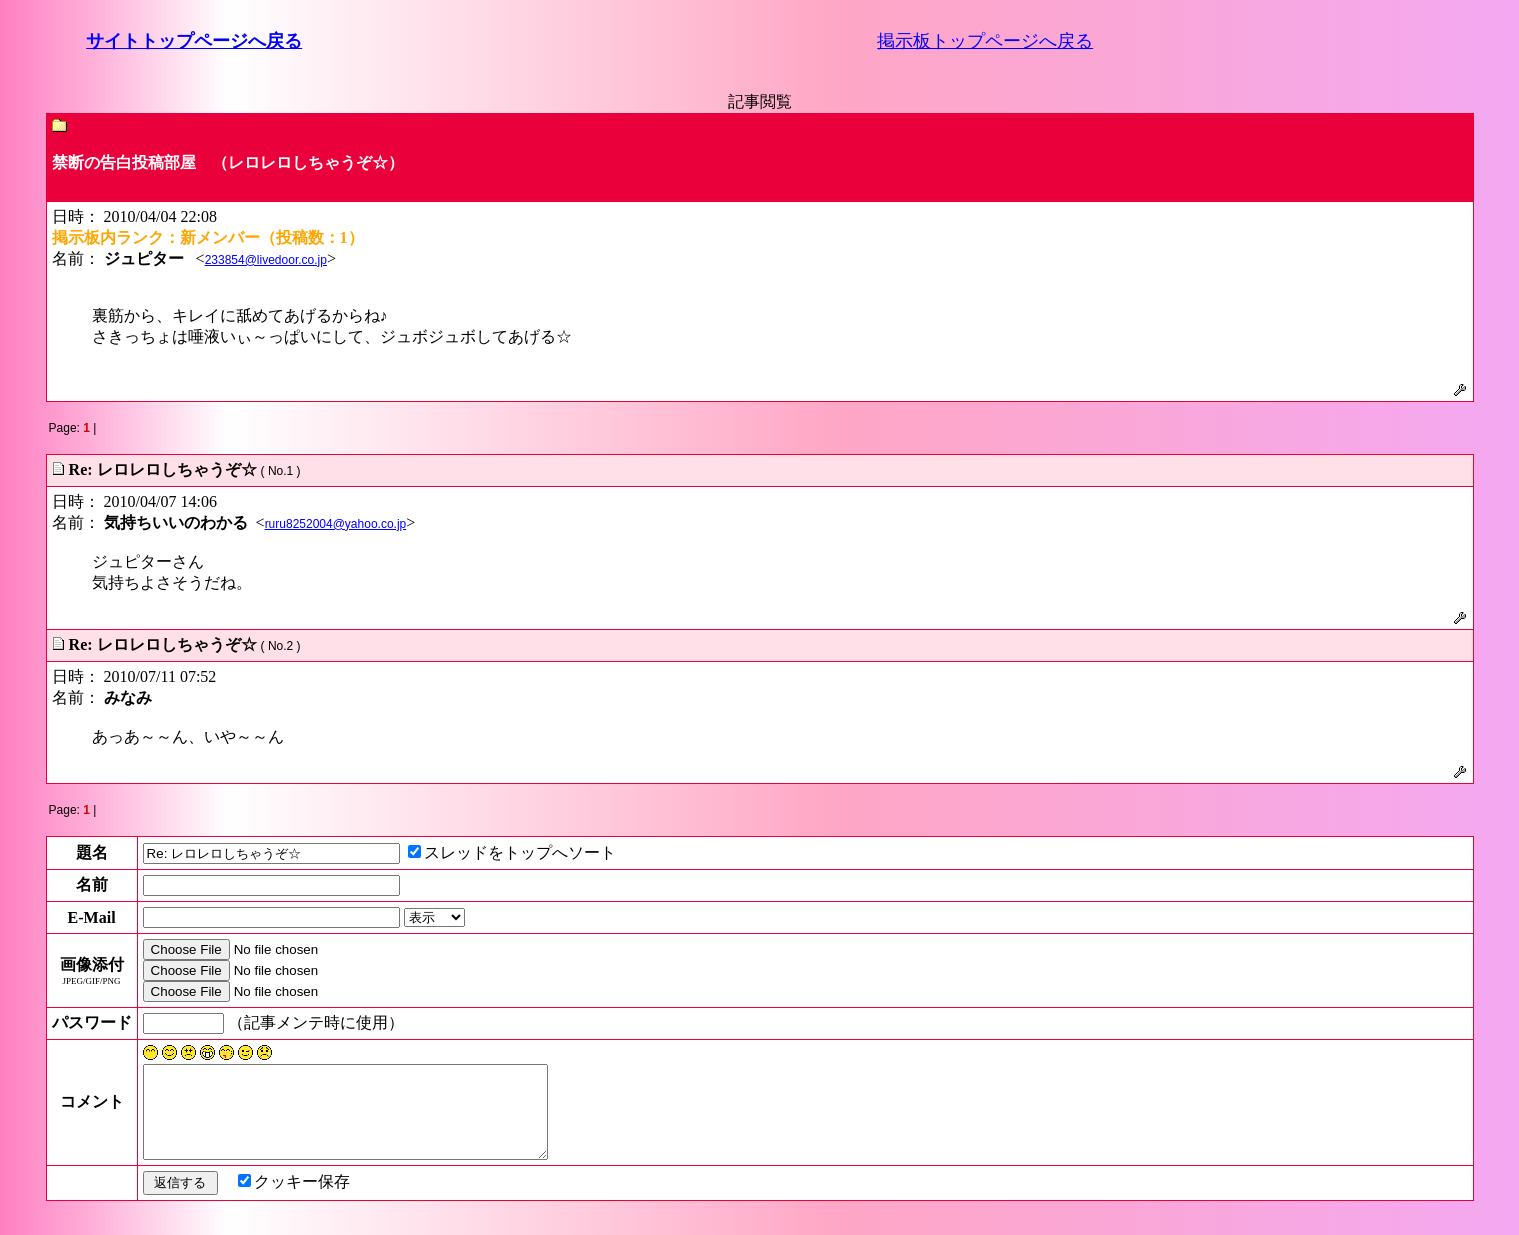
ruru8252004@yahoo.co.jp (336, 524)
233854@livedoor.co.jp (266, 260)
